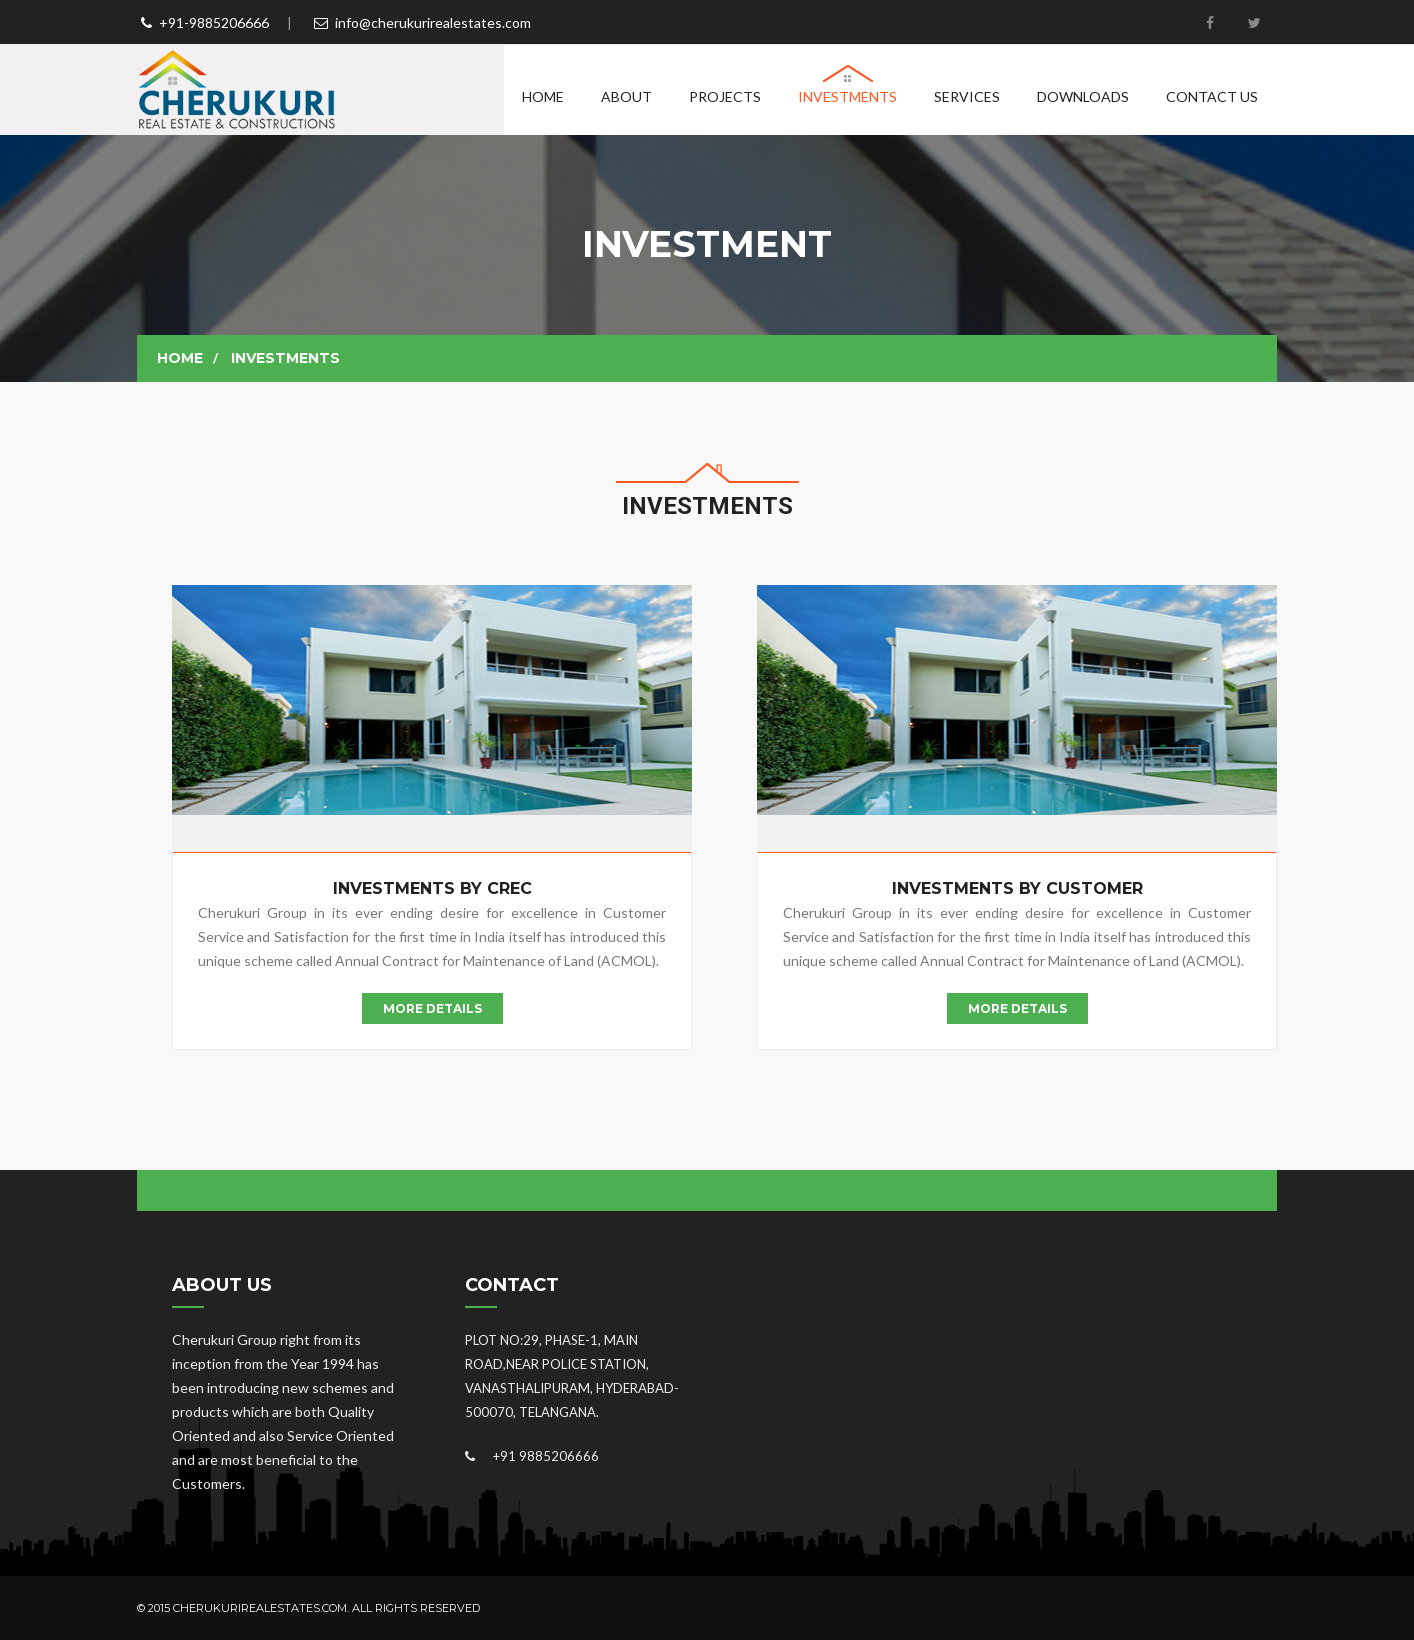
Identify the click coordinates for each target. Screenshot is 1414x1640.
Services (967, 96)
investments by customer (1017, 888)
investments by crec (432, 888)
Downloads (1083, 96)
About (626, 96)
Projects (725, 96)
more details (432, 1008)
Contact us (1212, 96)
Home (543, 96)
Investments (847, 96)
